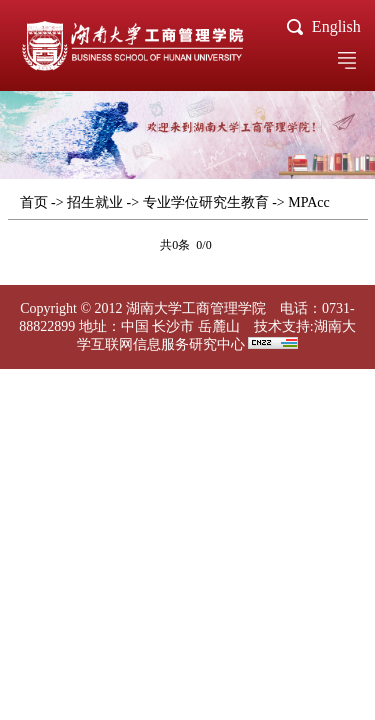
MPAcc (309, 202)
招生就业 (95, 202)
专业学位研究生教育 (206, 202)
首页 (34, 202)
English (336, 26)
